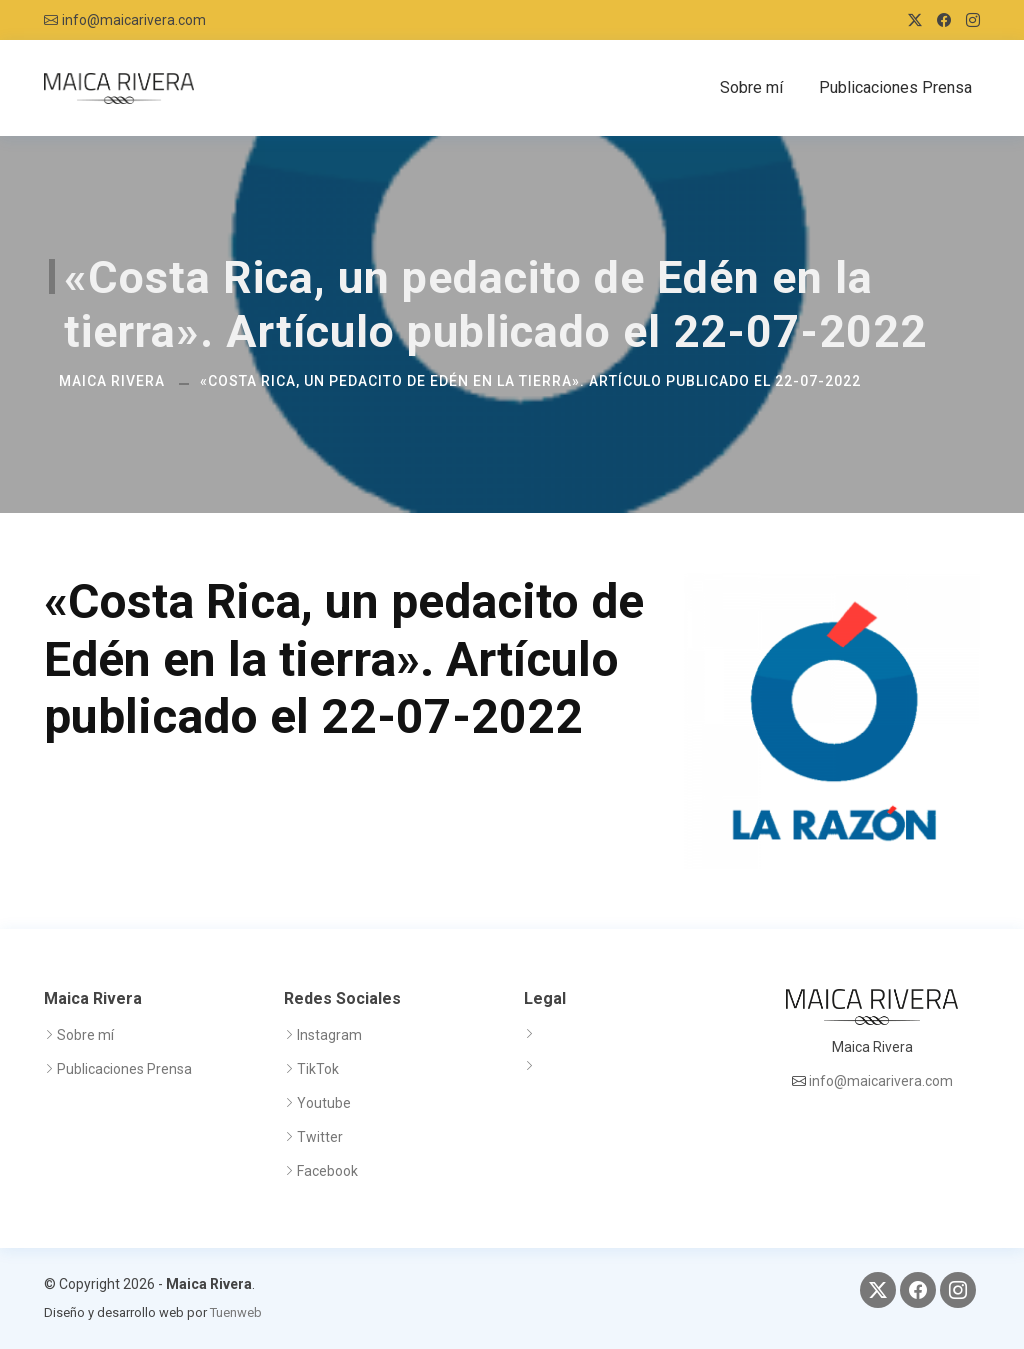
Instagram (329, 1035)
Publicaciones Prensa (895, 87)
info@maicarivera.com (134, 20)
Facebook (327, 1171)
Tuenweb (236, 1312)
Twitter (320, 1137)
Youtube (324, 1103)
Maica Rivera (112, 381)
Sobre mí (751, 87)
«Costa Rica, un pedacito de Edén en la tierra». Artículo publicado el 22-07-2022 (530, 381)
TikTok (318, 1069)
